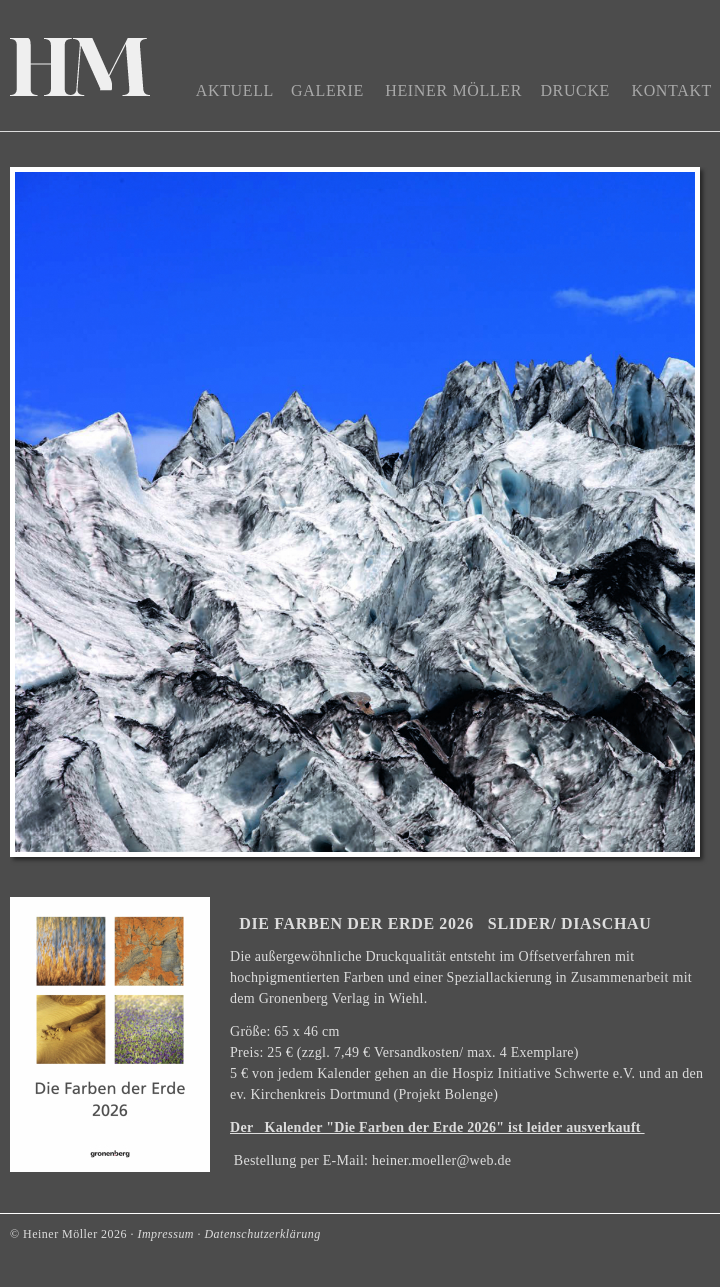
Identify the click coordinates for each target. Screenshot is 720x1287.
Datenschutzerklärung (262, 1234)
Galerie (327, 90)
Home (80, 70)
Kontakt (671, 90)
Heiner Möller (453, 90)
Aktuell (235, 90)
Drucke (575, 90)
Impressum (165, 1234)
